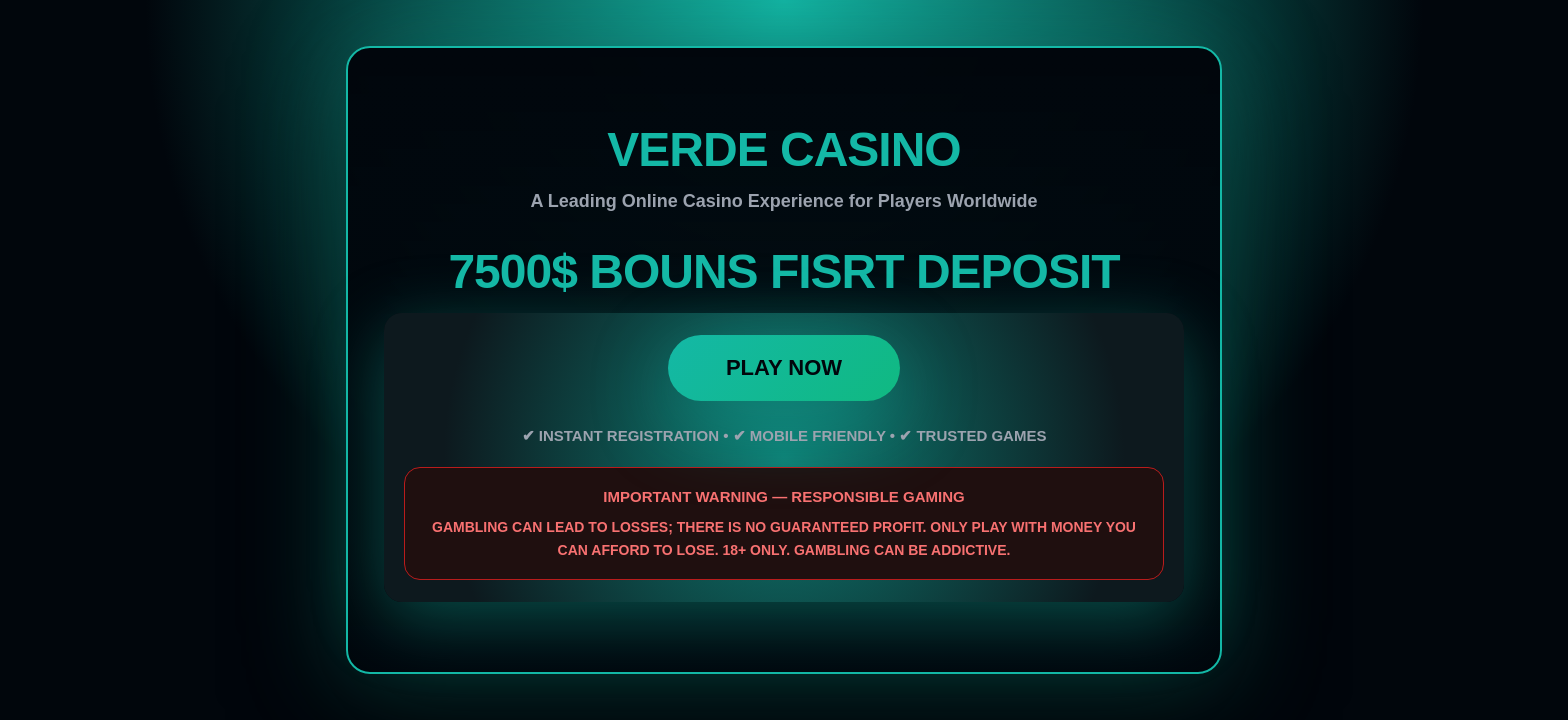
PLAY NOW (784, 367)
